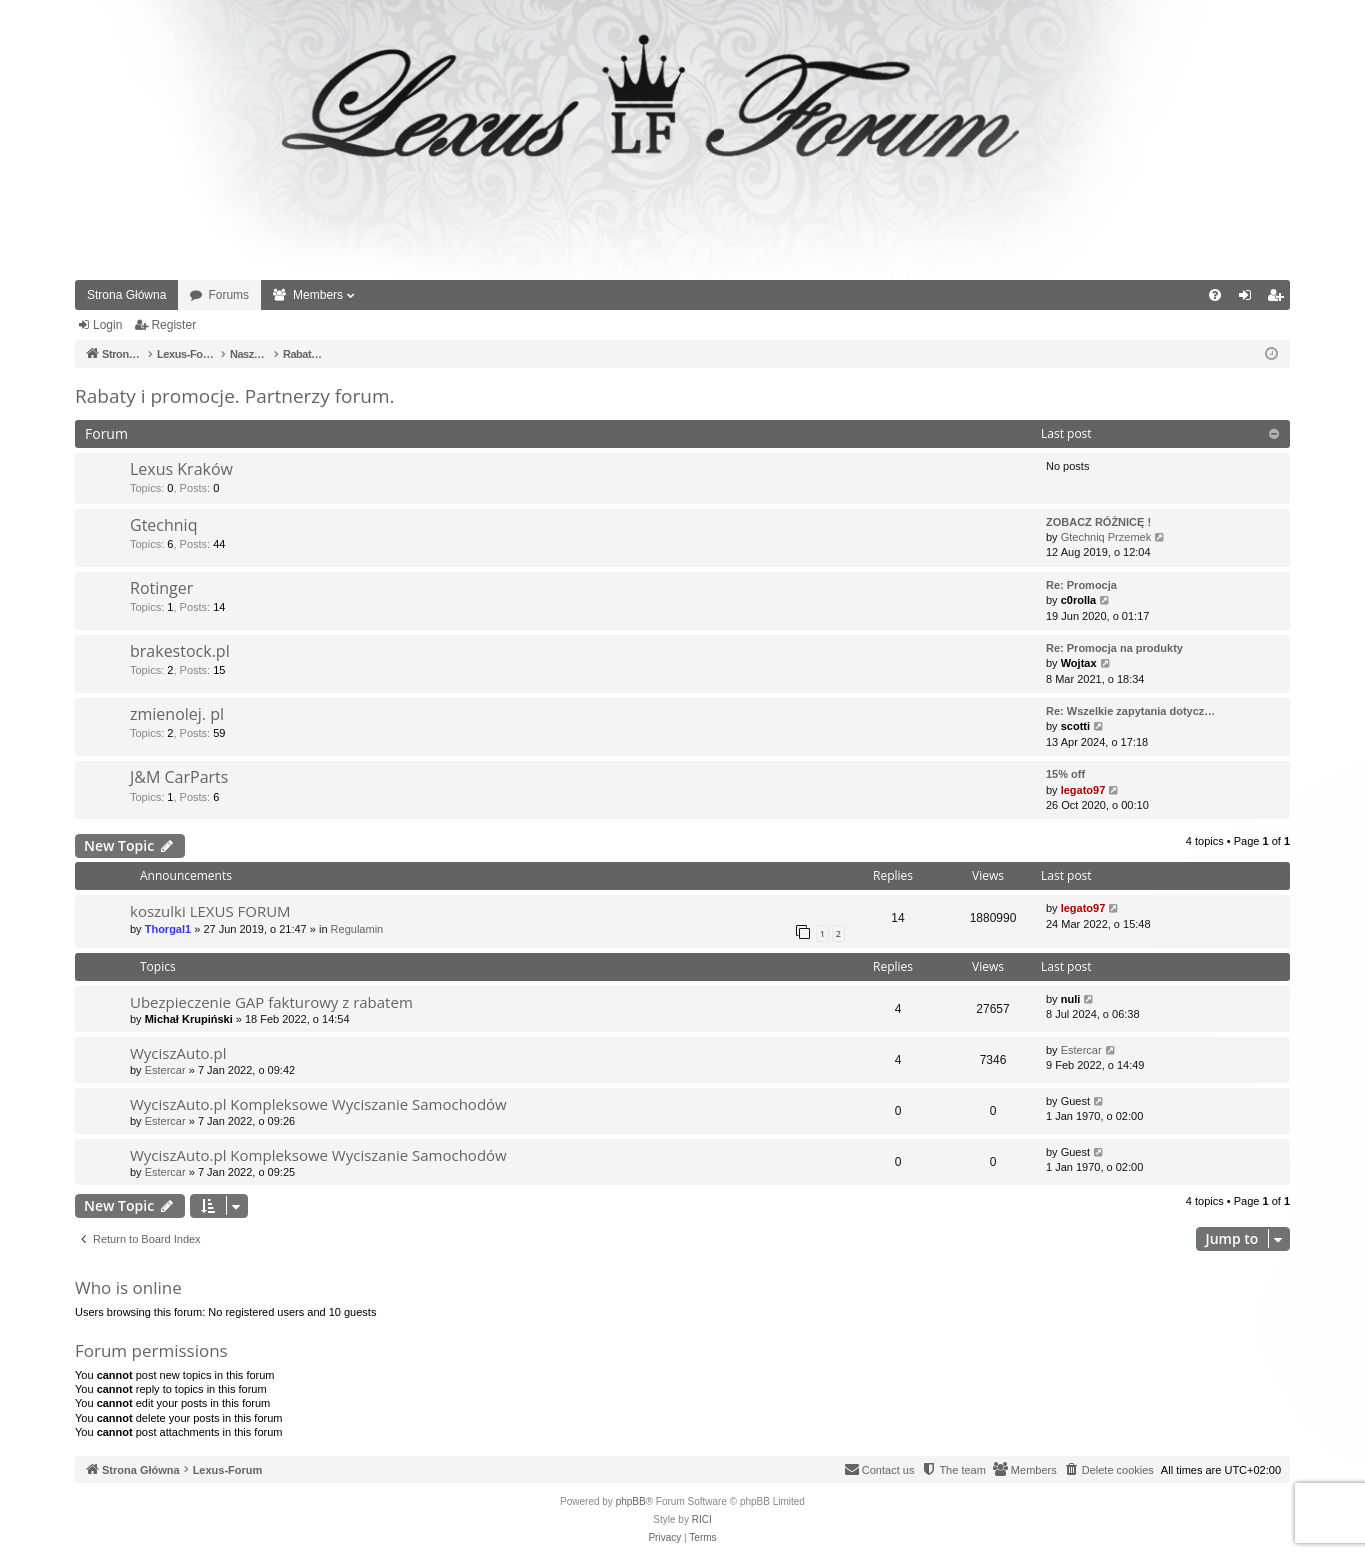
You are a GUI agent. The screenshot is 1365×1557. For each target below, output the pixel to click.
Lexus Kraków (181, 469)
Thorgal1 (168, 929)
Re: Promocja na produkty (1114, 648)
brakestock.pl (180, 651)
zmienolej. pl (177, 714)
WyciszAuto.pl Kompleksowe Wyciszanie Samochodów (318, 1104)
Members (318, 295)
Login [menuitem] (1249, 299)
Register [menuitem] (1279, 299)
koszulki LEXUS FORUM (210, 911)
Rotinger (161, 588)
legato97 (1083, 790)
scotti (1075, 726)
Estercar (165, 1070)
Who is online (128, 1287)
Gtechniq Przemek (1106, 537)
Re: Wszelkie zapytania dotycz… (1130, 711)
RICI (702, 1519)
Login (107, 325)
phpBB (631, 1501)
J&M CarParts (179, 777)
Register (173, 325)
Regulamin (357, 929)
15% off (1065, 774)
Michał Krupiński (189, 1019)
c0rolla (1078, 600)
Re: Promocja (1081, 585)
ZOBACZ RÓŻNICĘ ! (1098, 522)
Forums (228, 295)
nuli (1071, 999)
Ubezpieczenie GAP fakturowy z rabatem (271, 1002)
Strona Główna (126, 295)
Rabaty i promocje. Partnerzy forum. (235, 396)
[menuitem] (1215, 295)
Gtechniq (163, 525)
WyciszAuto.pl (178, 1053)
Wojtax (1079, 663)
